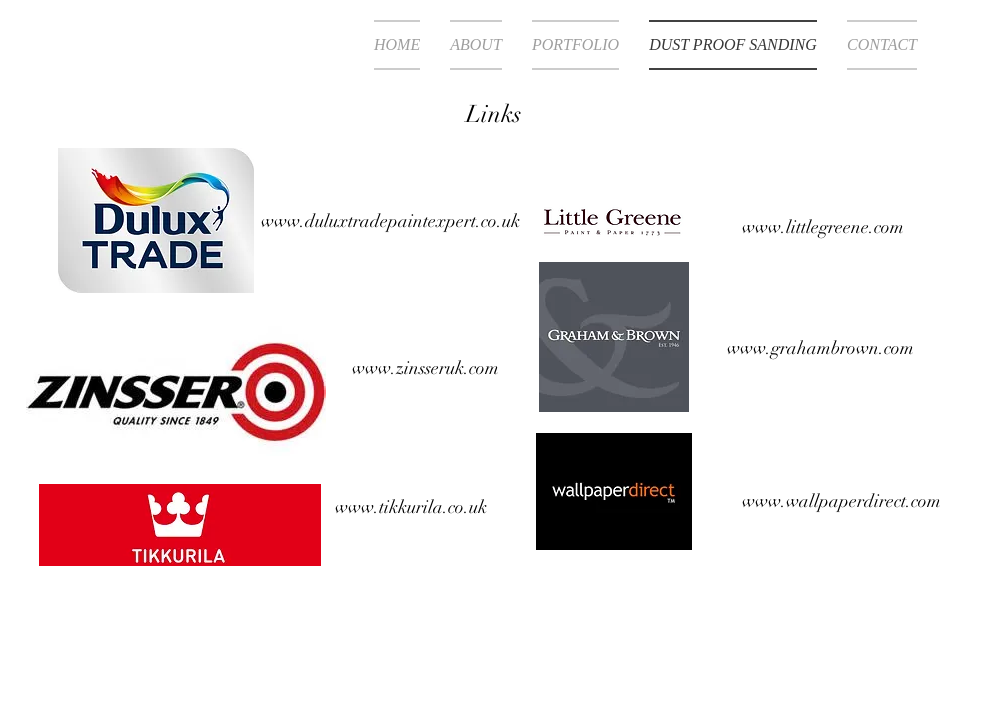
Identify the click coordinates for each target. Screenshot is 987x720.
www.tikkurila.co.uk (411, 507)
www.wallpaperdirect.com (841, 501)
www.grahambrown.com (820, 348)
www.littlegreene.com (823, 227)
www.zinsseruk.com (425, 368)
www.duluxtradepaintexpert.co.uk (390, 221)
